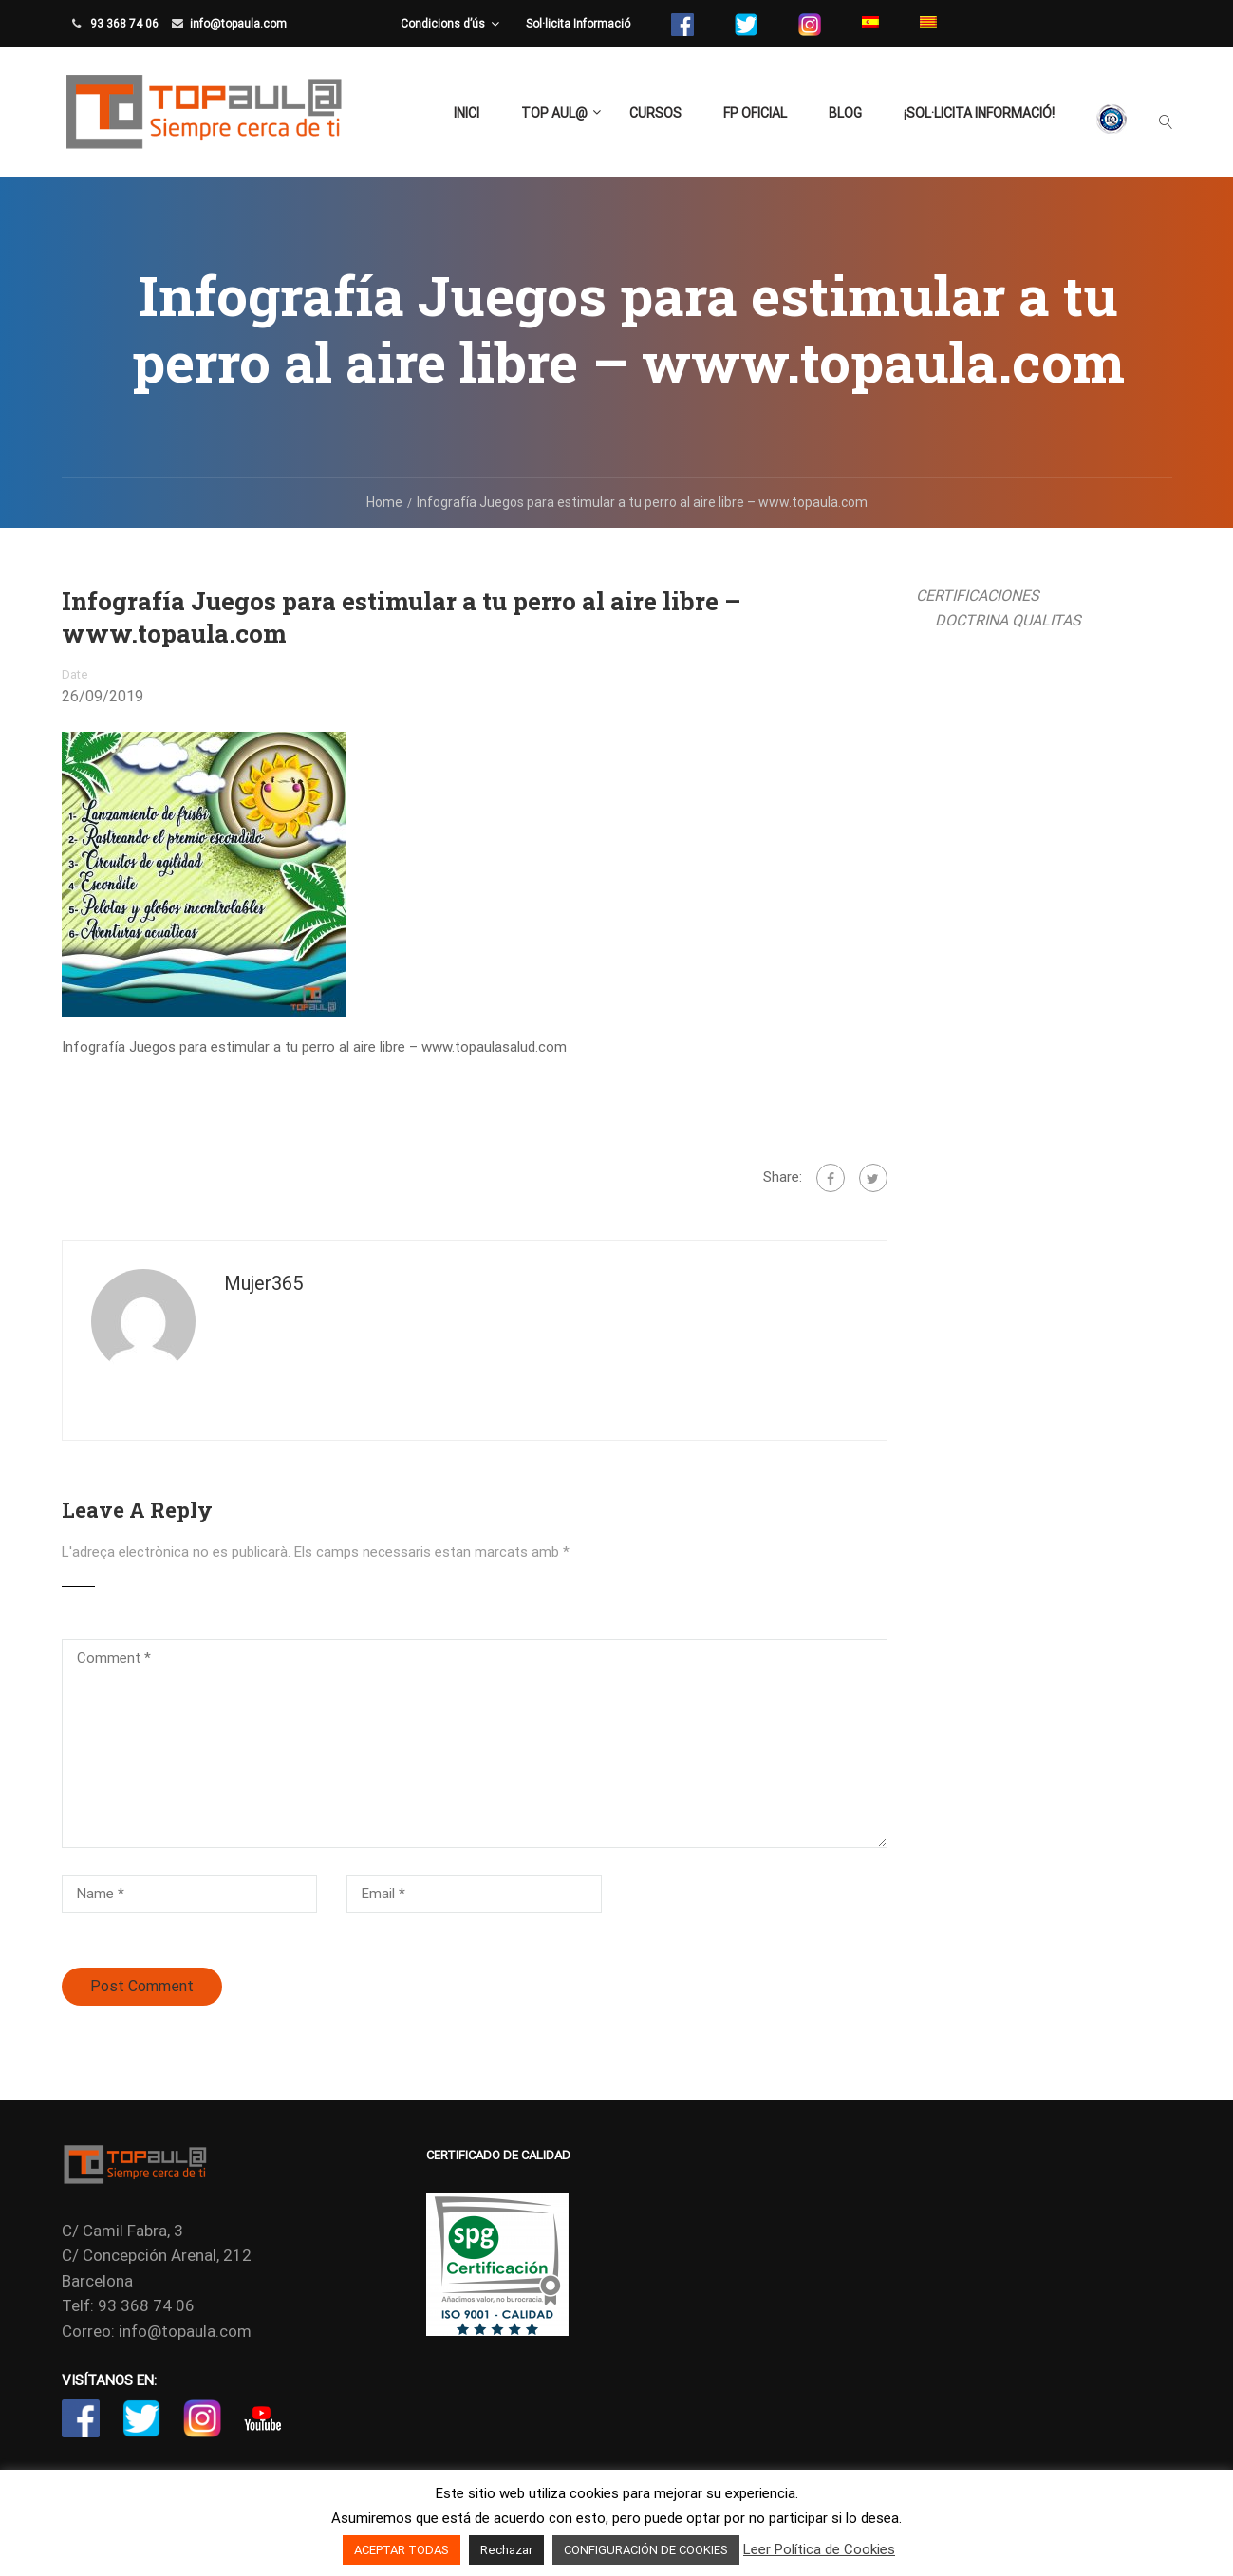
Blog (845, 113)
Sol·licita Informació (578, 23)
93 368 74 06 (123, 23)
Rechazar (506, 2550)
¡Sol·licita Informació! (979, 113)
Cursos (655, 113)
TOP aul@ (554, 113)
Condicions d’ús (443, 23)
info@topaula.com (238, 23)
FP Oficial (755, 113)
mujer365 (263, 1283)
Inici (466, 113)
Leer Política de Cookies (819, 2549)
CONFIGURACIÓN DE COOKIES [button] (646, 2550)
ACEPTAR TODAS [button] (401, 2550)
